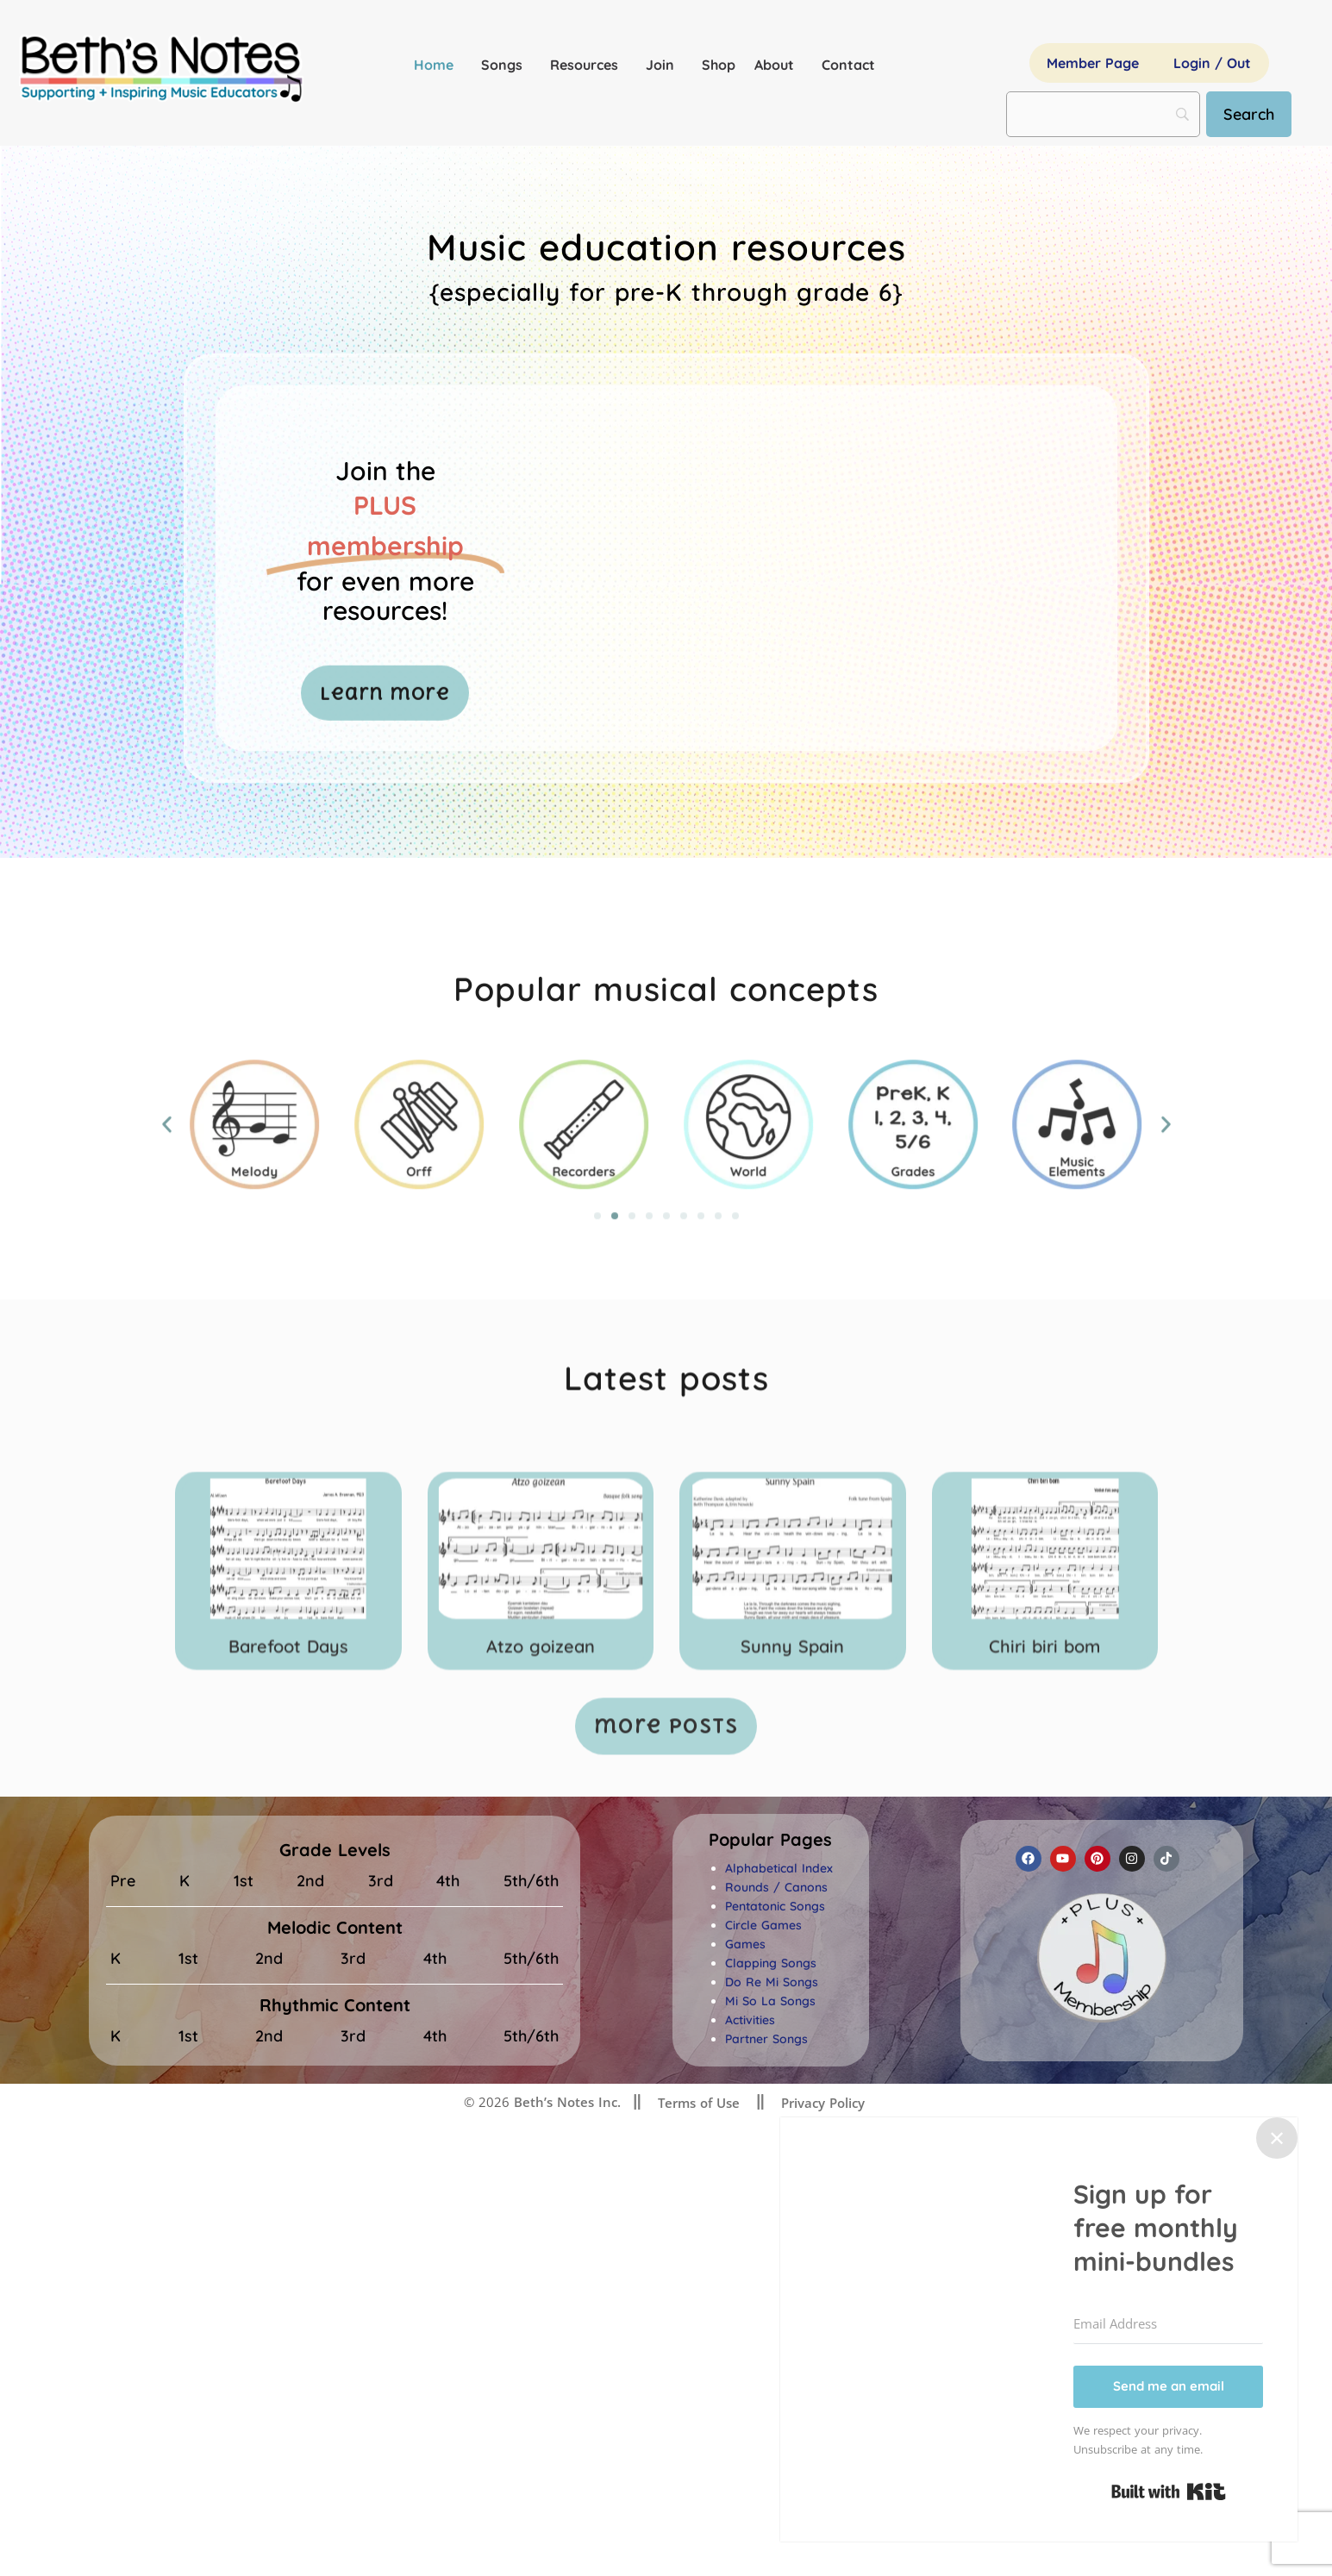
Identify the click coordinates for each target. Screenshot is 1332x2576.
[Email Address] (1168, 2324)
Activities (750, 2020)
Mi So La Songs (770, 2001)
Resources (588, 64)
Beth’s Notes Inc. (565, 2101)
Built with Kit (1168, 2491)
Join (664, 64)
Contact (848, 64)
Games (745, 1944)
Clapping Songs (770, 1963)
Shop (718, 64)
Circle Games (763, 1925)
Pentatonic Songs (775, 1906)
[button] (770, 1839)
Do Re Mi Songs (771, 1982)
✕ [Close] (1276, 2137)
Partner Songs (766, 2039)
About (778, 64)
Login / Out (1212, 63)
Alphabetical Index (779, 1868)
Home (438, 64)
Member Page (1093, 63)
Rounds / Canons (776, 1887)
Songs (506, 64)
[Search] (1248, 114)
